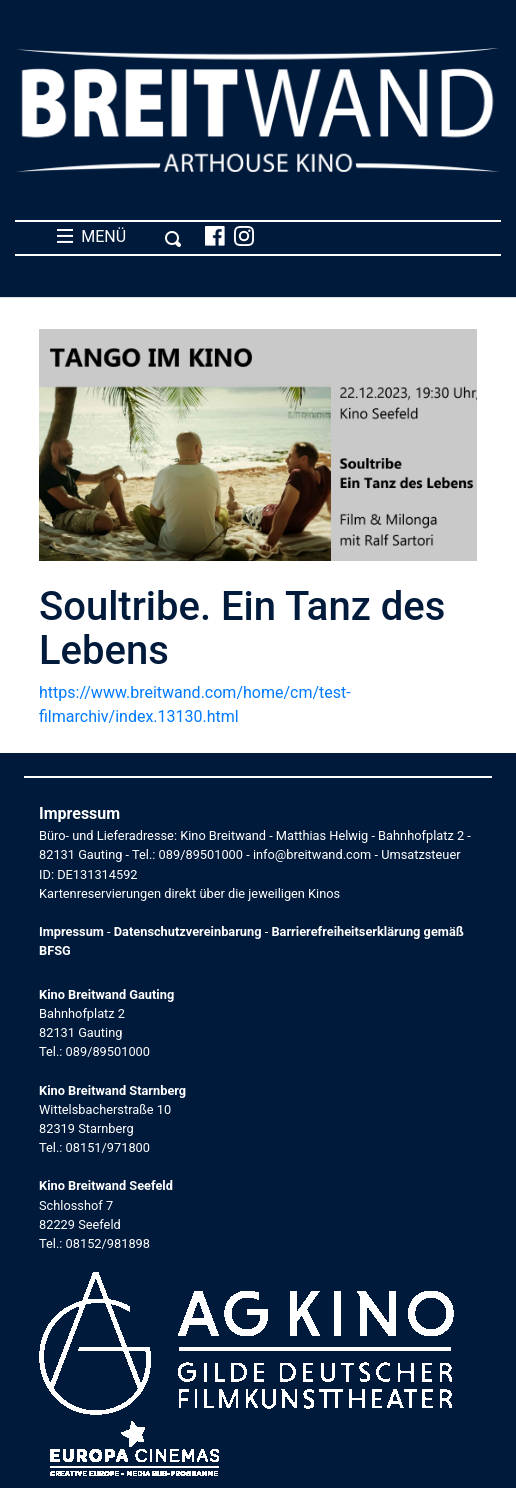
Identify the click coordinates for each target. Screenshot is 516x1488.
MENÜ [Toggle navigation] (119, 237)
